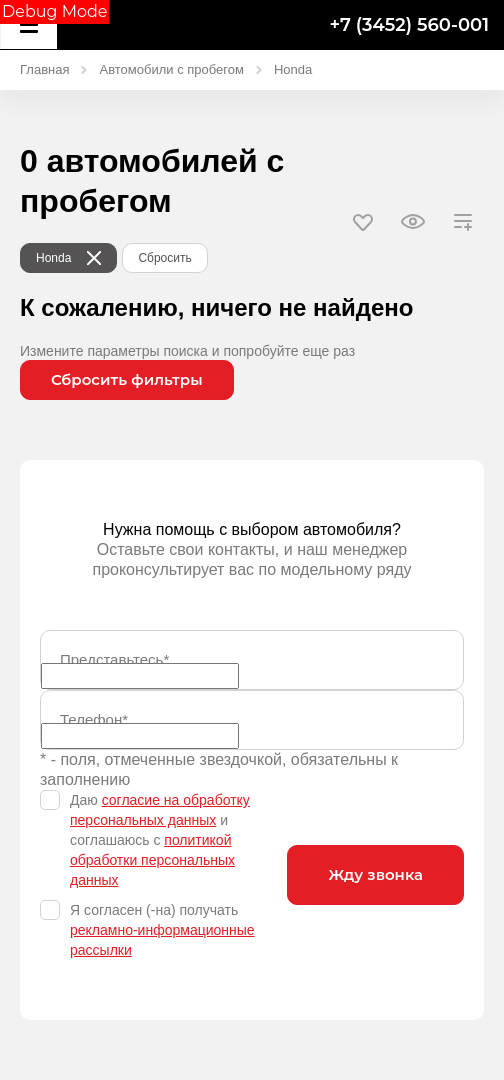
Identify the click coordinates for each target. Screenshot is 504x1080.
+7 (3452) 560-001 (409, 25)
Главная (44, 69)
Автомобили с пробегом (171, 69)
